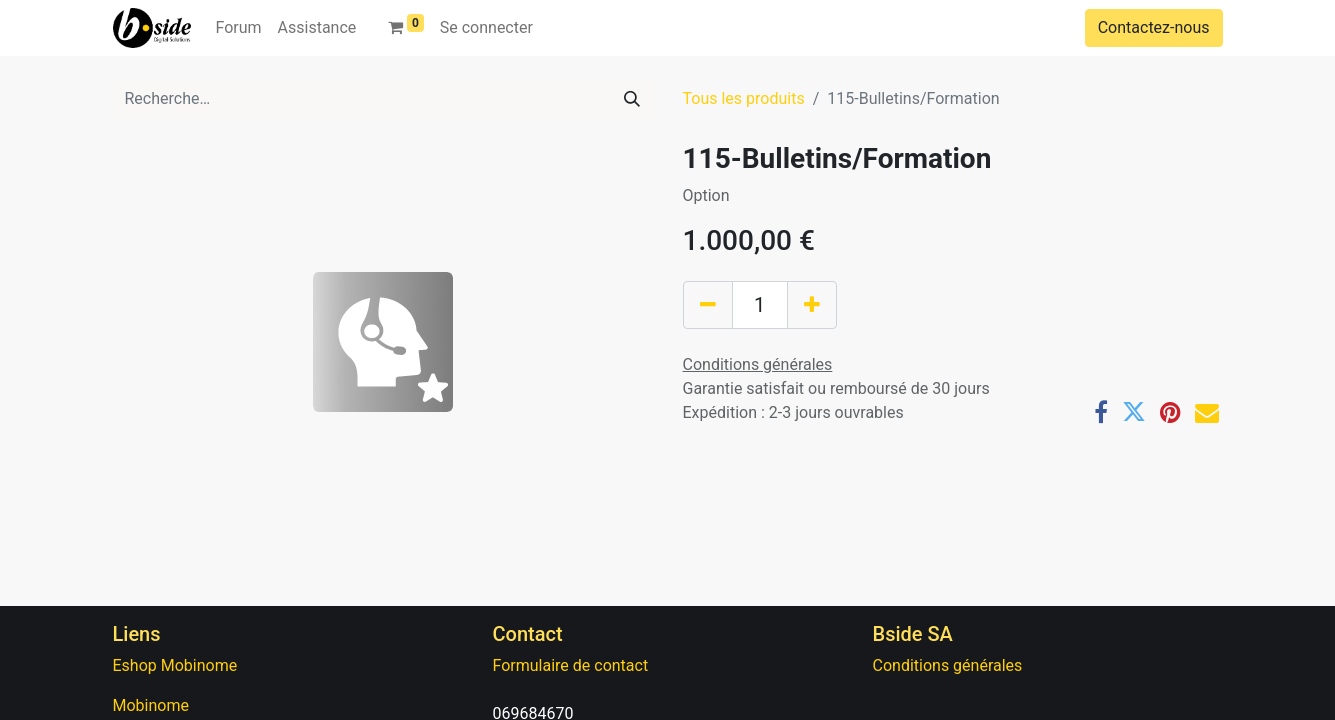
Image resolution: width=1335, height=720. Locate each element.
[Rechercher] (632, 99)
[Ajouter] (812, 305)
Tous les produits (744, 98)
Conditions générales (948, 665)
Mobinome (151, 705)
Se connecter (486, 27)
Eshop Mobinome (175, 665)
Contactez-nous (1154, 27)
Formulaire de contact (571, 665)
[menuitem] (238, 28)
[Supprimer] (708, 305)
